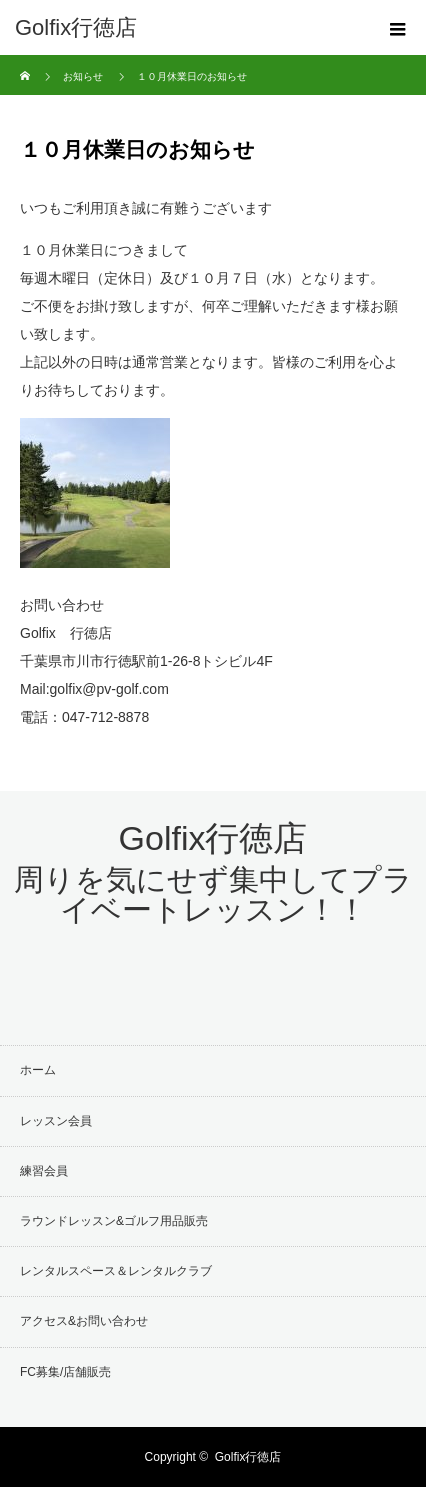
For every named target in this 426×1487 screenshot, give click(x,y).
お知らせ (83, 76)
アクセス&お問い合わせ (84, 1321)
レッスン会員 (56, 1121)
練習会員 (44, 1171)
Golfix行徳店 (76, 27)
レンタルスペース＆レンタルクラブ (116, 1271)
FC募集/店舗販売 (65, 1372)
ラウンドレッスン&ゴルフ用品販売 (114, 1221)
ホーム (38, 1070)
